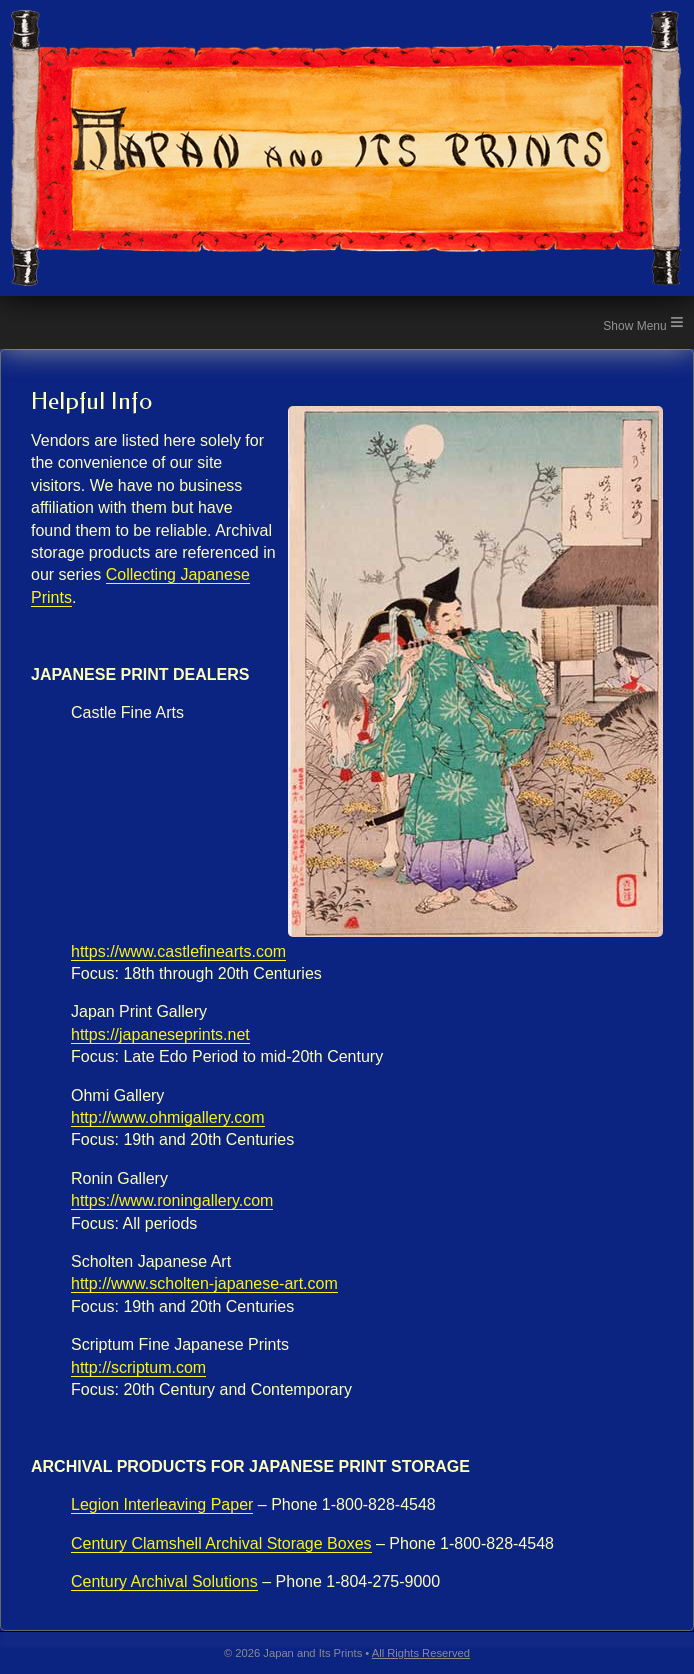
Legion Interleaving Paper (162, 1504)
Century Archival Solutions (164, 1581)
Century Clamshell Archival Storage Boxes (221, 1543)
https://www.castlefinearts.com (178, 951)
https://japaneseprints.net (160, 1034)
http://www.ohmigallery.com (168, 1117)
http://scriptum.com (138, 1367)
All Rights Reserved (421, 1653)
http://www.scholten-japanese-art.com (204, 1283)
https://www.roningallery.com (172, 1200)
